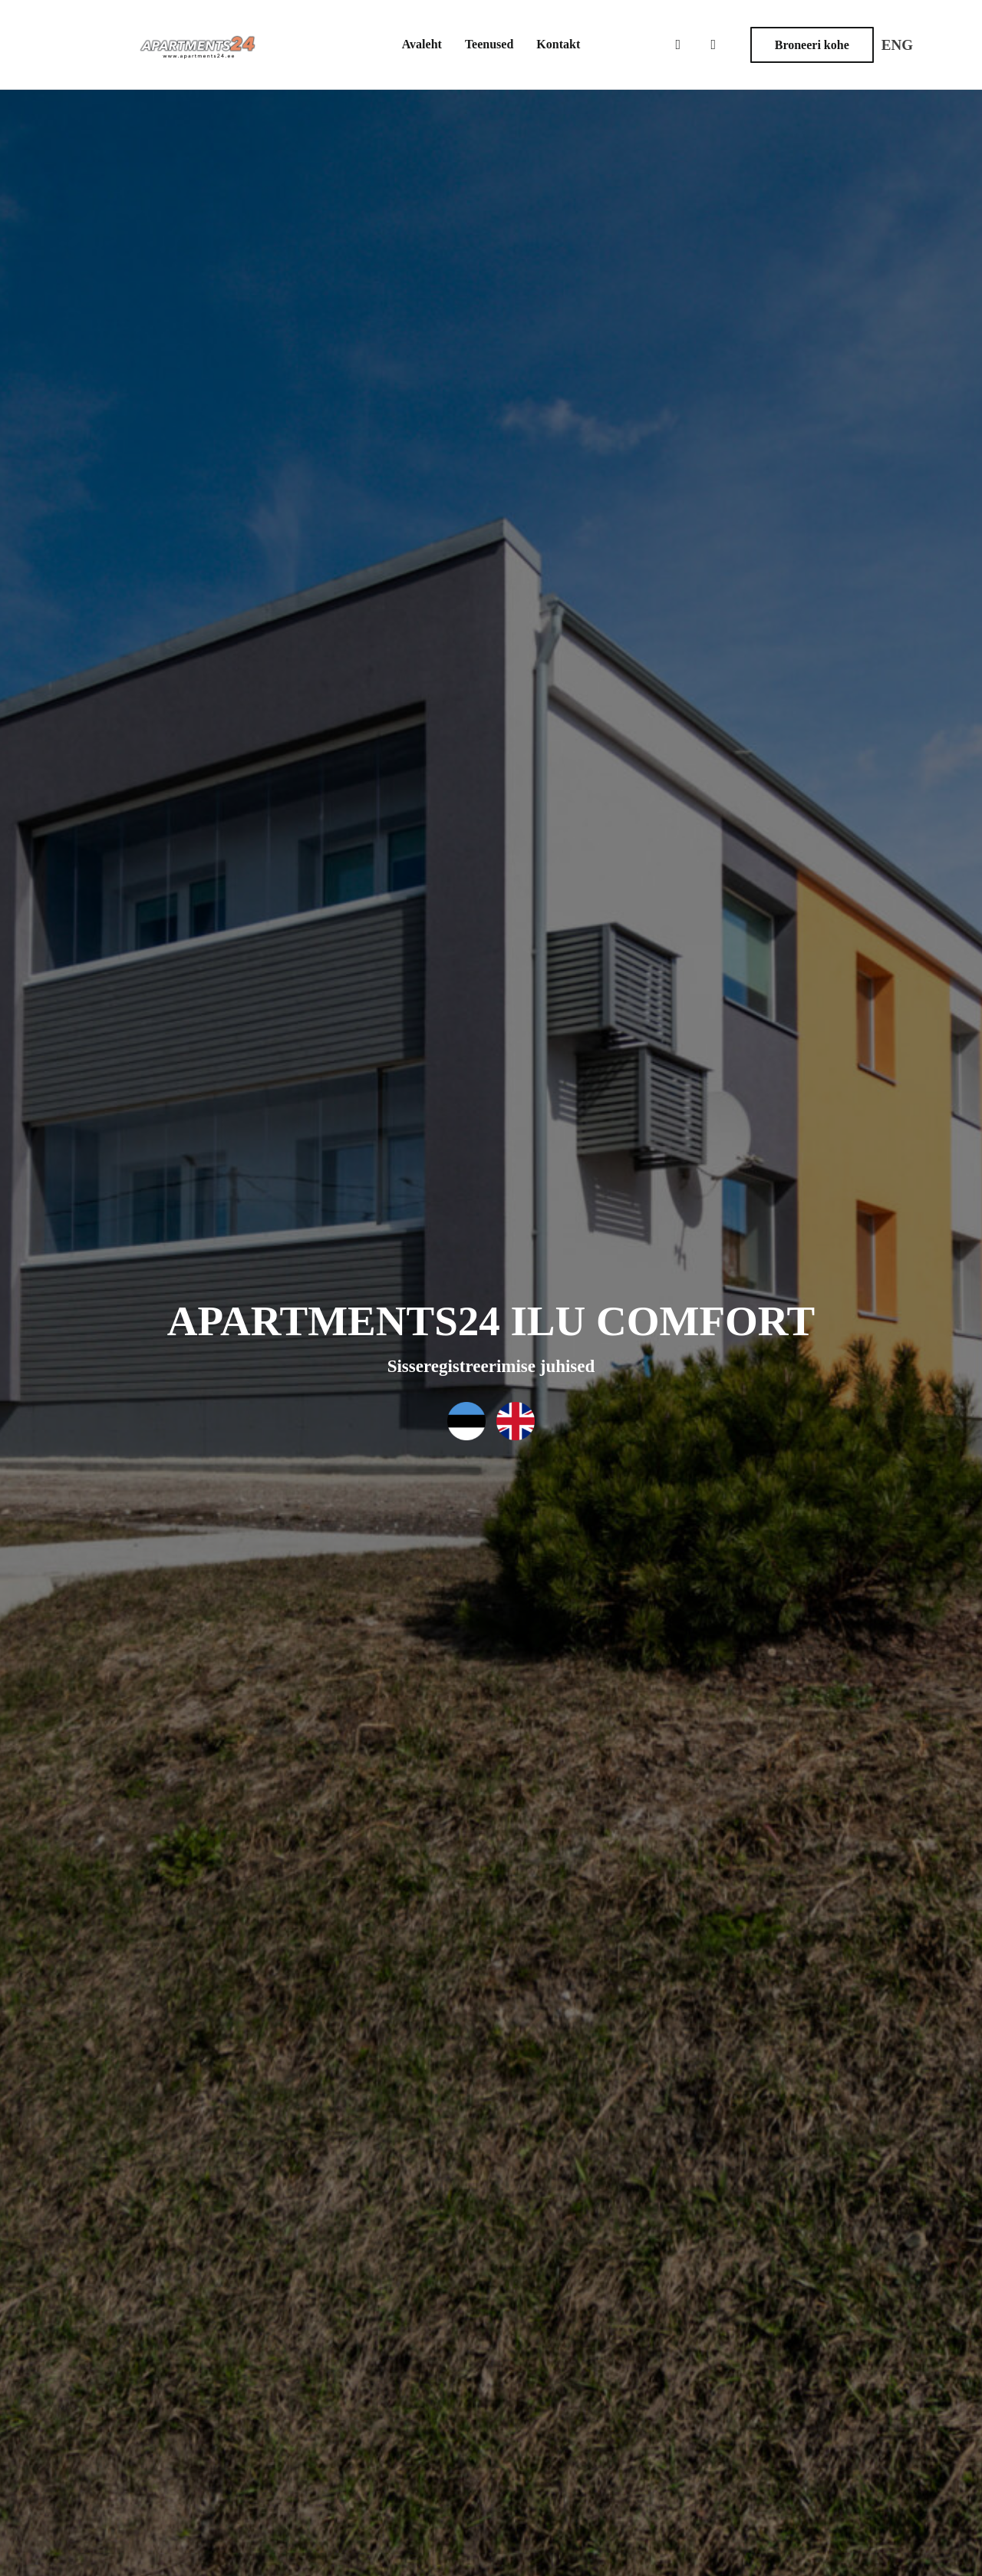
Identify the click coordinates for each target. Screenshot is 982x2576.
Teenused (489, 44)
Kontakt (558, 44)
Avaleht (422, 44)
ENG (897, 45)
